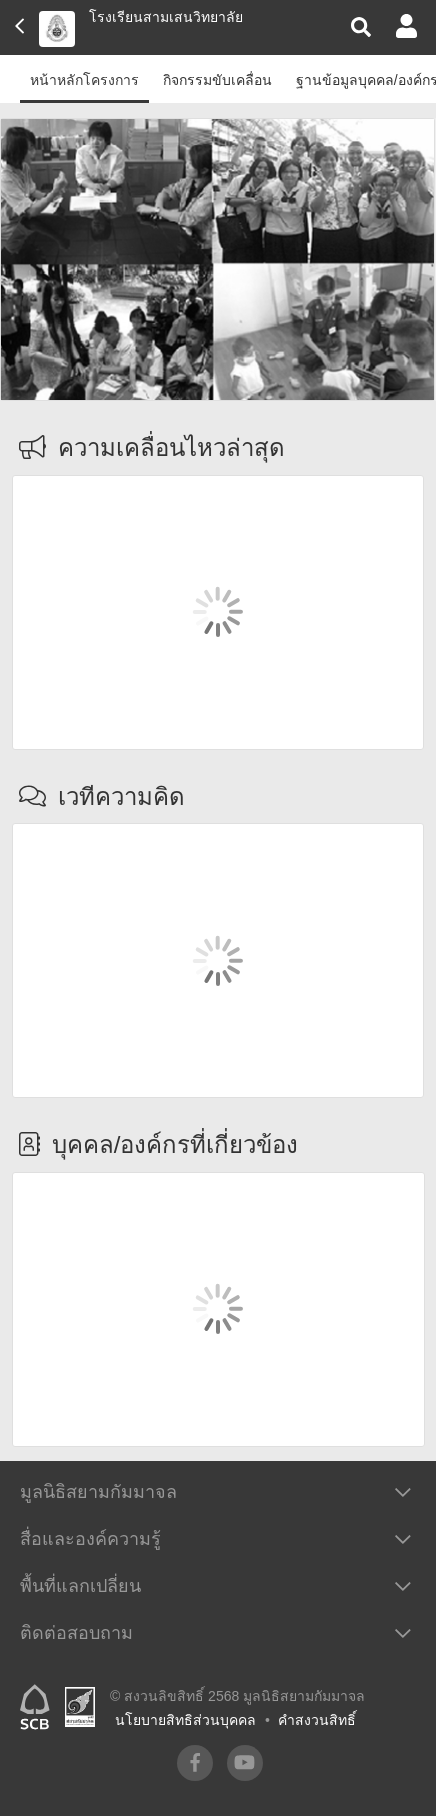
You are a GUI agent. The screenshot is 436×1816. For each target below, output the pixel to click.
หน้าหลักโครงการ (84, 80)
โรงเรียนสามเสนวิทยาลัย (166, 17)
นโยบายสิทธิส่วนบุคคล (185, 1720)
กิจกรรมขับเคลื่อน (217, 80)
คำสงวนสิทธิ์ (317, 1720)
